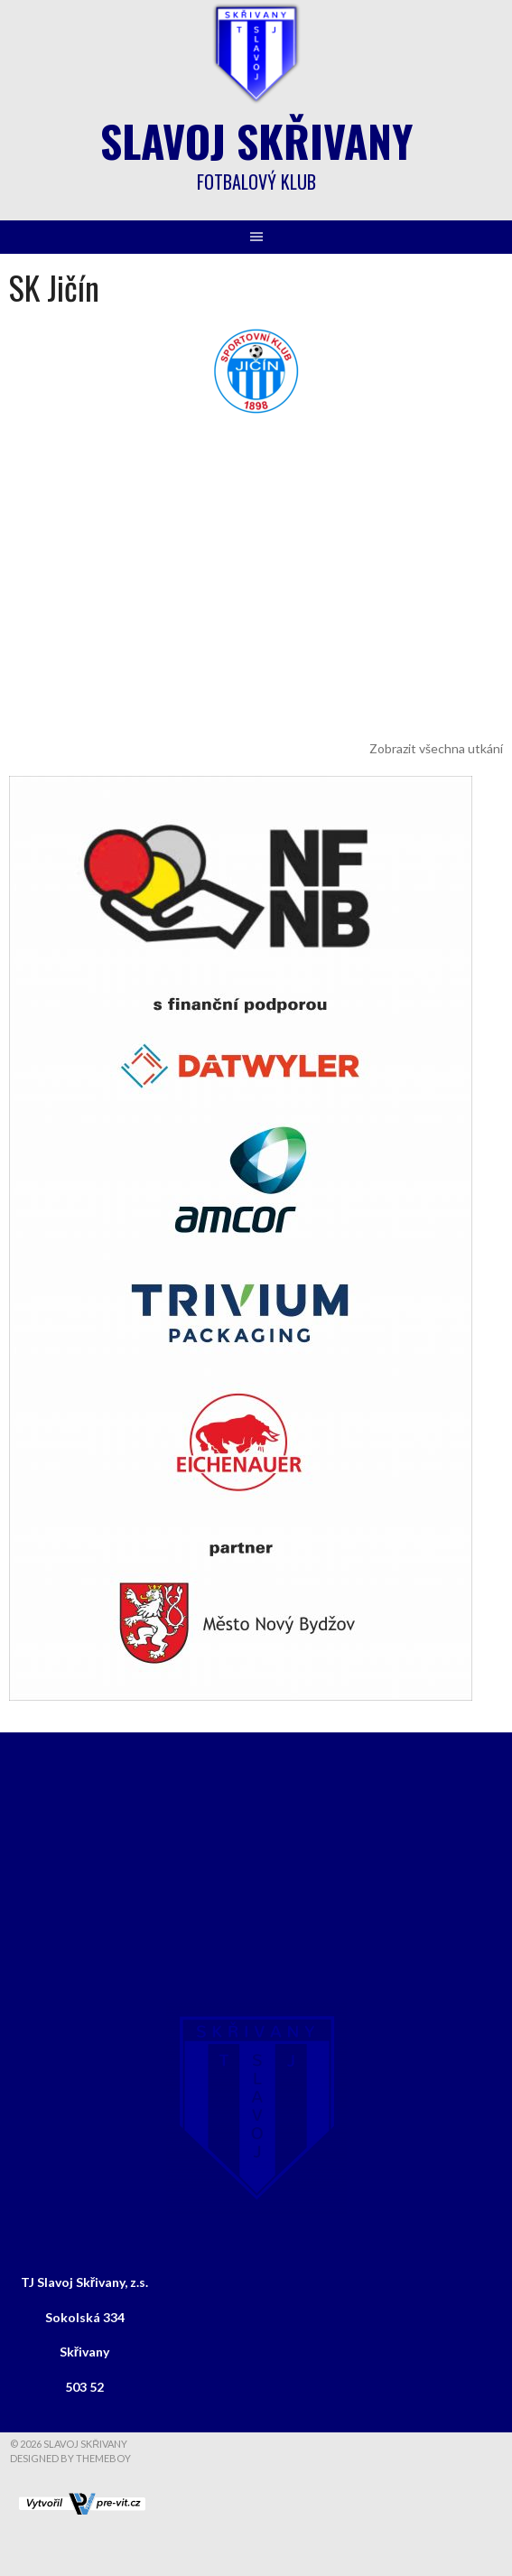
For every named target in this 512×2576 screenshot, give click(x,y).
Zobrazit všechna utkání (436, 748)
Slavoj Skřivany (256, 140)
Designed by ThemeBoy (70, 2458)
